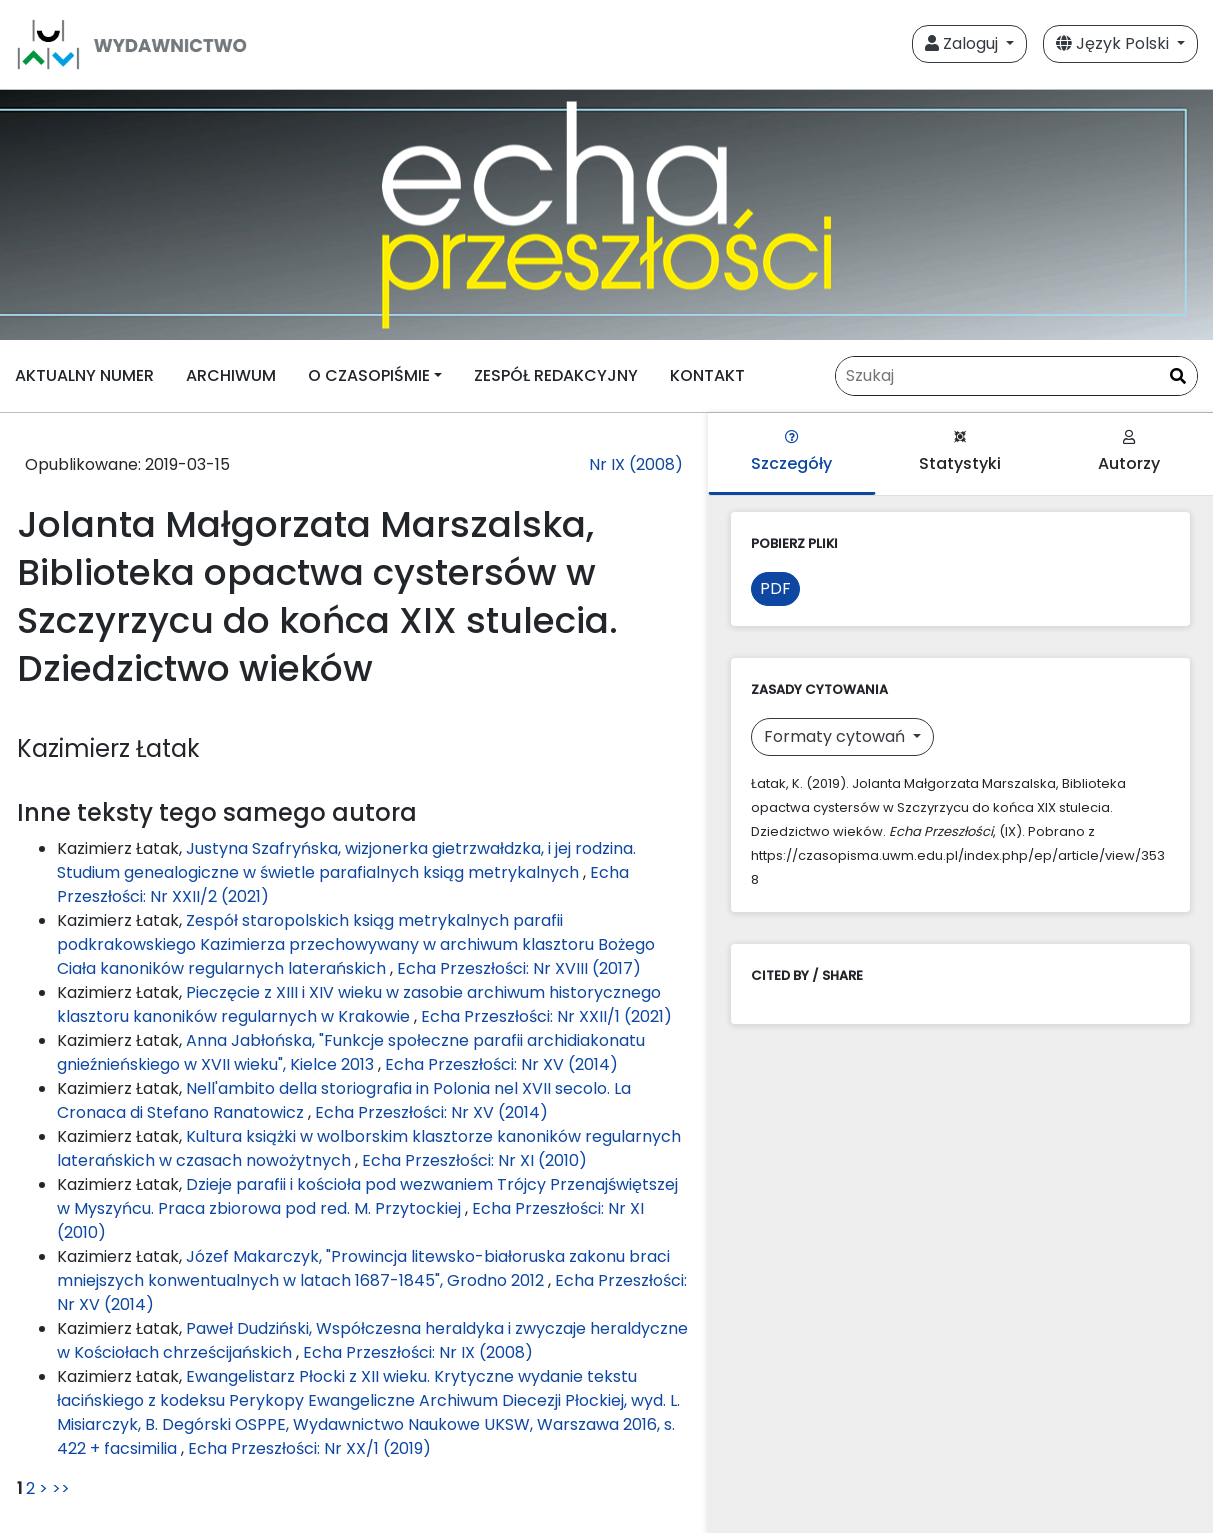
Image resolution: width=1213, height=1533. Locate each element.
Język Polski (1114, 43)
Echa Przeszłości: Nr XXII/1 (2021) (546, 1016)
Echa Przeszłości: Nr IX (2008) (418, 1352)
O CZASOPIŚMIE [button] (369, 375)
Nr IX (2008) (636, 464)
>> (61, 1488)
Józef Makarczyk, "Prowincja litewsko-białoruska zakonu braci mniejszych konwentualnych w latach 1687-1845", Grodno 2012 (363, 1268)
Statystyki (960, 452)
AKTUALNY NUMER (84, 375)
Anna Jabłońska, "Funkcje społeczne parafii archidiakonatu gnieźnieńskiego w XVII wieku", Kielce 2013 (351, 1052)
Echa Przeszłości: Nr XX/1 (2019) (309, 1448)
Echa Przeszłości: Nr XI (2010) (474, 1160)
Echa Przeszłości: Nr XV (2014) (501, 1064)
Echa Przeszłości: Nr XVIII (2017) (519, 968)
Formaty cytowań (836, 736)
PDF (775, 588)
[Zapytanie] (1016, 376)
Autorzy (1129, 452)
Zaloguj (963, 43)
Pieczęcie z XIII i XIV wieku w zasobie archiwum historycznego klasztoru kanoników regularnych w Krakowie (359, 1004)
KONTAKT (707, 375)
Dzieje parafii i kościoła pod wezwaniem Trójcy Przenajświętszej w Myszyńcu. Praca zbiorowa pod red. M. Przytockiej (367, 1196)
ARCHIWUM (231, 375)
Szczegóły (791, 452)
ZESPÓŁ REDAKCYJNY (556, 375)
